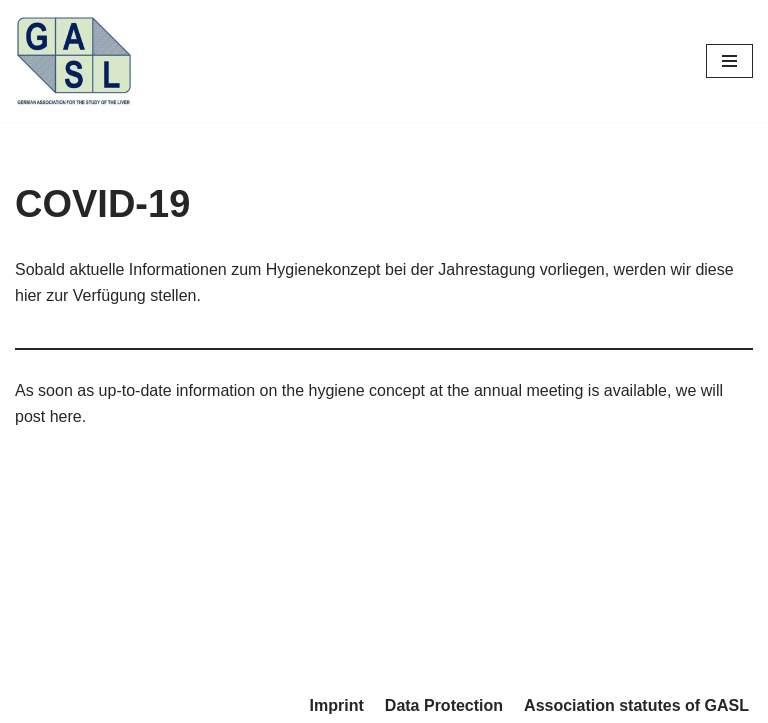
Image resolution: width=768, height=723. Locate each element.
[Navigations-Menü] (729, 61)
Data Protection (444, 705)
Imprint (337, 705)
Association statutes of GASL (636, 705)
